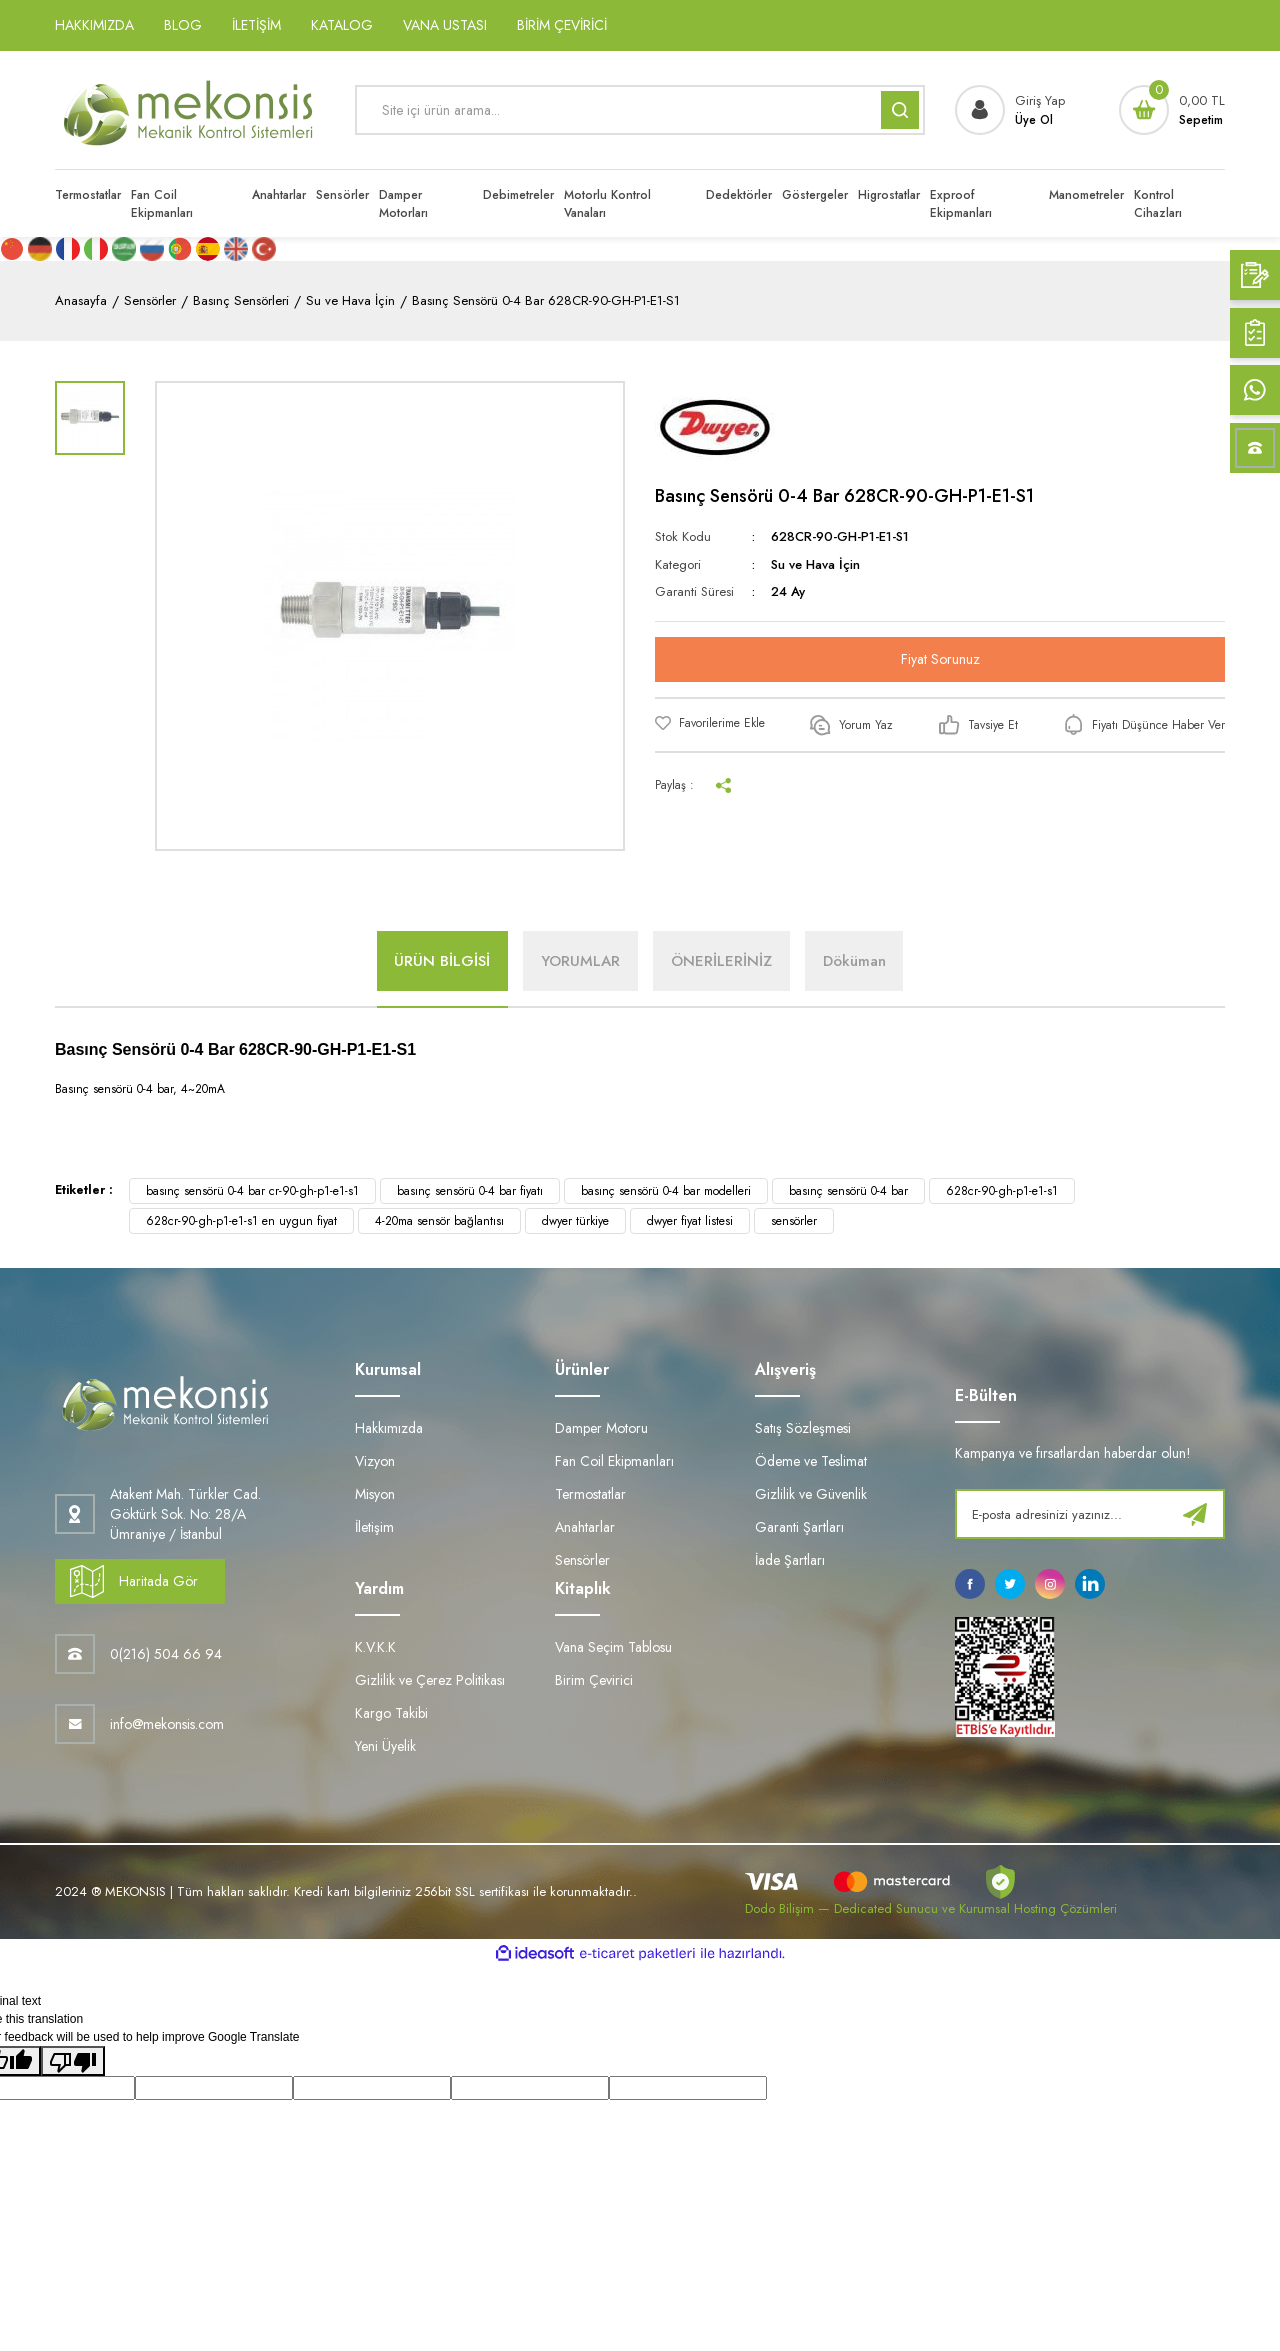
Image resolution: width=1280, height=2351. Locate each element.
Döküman (860, 961)
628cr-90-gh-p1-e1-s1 (1002, 1191)
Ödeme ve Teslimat (811, 1461)
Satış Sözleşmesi (803, 1428)
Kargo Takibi (391, 1713)
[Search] (640, 110)
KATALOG (342, 25)
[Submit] (1195, 1514)
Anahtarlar (585, 1527)
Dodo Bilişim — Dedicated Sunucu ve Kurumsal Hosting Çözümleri (931, 1908)
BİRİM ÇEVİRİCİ (562, 25)
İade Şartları (790, 1560)
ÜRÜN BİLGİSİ (436, 961)
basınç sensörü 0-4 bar (848, 1191)
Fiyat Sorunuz (940, 659)
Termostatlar (590, 1494)
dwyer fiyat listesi (690, 1221)
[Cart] (1172, 110)
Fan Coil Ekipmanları (614, 1461)
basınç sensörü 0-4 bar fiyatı (470, 1191)
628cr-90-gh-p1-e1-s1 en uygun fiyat (241, 1221)
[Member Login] (1010, 110)
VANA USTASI (445, 25)
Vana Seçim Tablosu (613, 1647)
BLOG (183, 25)
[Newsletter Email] (1090, 1514)
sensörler (794, 1221)
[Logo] (190, 110)
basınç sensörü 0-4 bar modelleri (666, 1191)
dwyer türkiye (575, 1221)
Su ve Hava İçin (815, 564)
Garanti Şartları (799, 1527)
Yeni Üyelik (385, 1746)
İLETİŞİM (256, 25)
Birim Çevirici (594, 1680)
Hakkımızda (389, 1428)
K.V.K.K (375, 1647)
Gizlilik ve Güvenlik (811, 1494)
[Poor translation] (73, 2061)
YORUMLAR (578, 961)
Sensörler (582, 1560)
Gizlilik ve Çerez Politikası (430, 1680)
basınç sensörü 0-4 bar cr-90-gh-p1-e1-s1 (252, 1191)
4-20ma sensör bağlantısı (439, 1221)
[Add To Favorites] (710, 723)
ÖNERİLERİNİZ (723, 961)
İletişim (374, 1527)
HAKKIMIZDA (94, 25)
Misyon (375, 1494)
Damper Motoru (601, 1428)
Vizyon (375, 1461)
